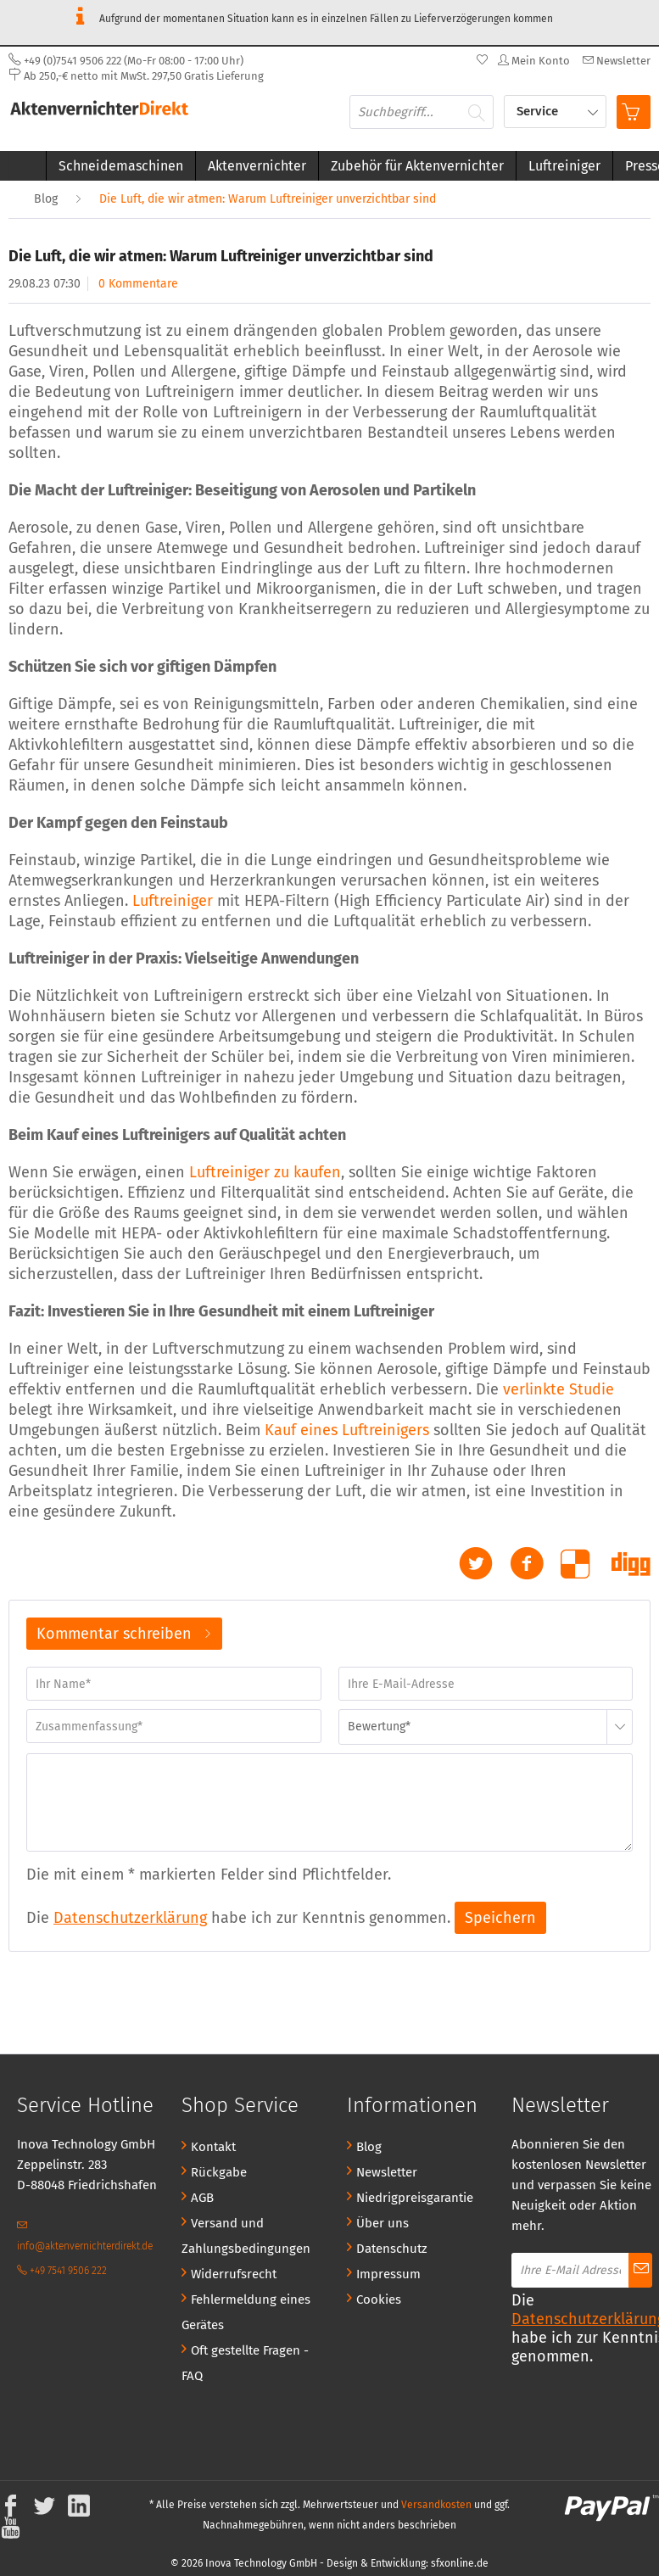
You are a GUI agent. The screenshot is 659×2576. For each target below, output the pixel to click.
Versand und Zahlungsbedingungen (246, 2236)
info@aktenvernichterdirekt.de (85, 2236)
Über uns (382, 2223)
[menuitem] (614, 60)
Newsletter (386, 2172)
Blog (369, 2146)
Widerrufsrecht (233, 2274)
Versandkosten (436, 2505)
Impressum (388, 2274)
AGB (202, 2197)
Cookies (378, 2299)
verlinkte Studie (558, 1389)
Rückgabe (219, 2172)
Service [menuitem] (539, 111)
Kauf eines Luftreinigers (347, 1430)
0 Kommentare (138, 284)
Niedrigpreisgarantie (414, 2197)
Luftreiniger (172, 900)
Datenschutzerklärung (130, 1917)
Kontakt (213, 2146)
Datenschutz (391, 2248)
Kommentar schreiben (124, 1631)
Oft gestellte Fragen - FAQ (245, 2363)
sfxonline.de (460, 2563)
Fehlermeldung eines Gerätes (246, 2312)
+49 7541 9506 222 (62, 2271)
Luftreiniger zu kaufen (265, 1172)
